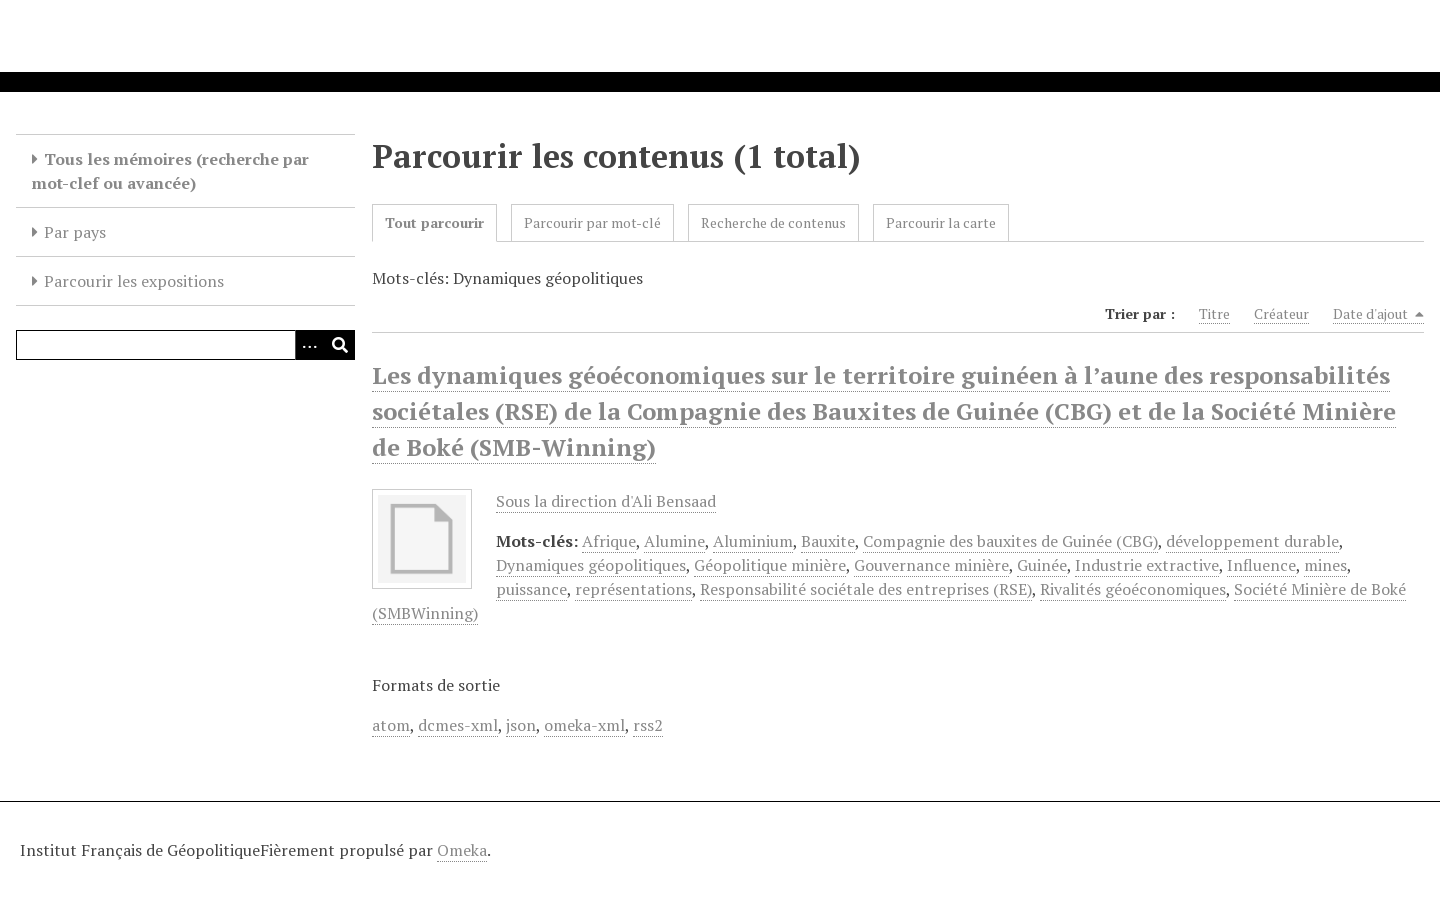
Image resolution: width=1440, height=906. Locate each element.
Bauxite (828, 541)
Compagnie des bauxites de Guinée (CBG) (1010, 541)
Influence (1261, 565)
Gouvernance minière (931, 565)
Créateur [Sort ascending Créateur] (1281, 313)
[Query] (185, 345)
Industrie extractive (1147, 565)
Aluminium (753, 541)
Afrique (609, 541)
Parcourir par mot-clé (592, 222)
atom (391, 725)
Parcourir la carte (941, 222)
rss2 (648, 725)
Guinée (1042, 565)
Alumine (674, 541)
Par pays (75, 232)
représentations (633, 589)
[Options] (310, 345)
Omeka (462, 850)
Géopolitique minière (770, 565)
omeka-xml (584, 725)
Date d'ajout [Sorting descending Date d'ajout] (1378, 314)
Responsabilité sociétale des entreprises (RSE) (866, 589)
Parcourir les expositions (134, 281)
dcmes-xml (458, 725)
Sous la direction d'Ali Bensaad (606, 501)
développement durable (1252, 541)
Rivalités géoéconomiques (1133, 589)
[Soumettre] (340, 345)
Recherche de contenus (773, 222)
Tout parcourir (434, 222)
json (521, 725)
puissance (531, 589)
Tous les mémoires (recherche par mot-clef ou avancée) (170, 171)
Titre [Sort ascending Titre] (1214, 313)
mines (1325, 565)
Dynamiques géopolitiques (591, 565)
